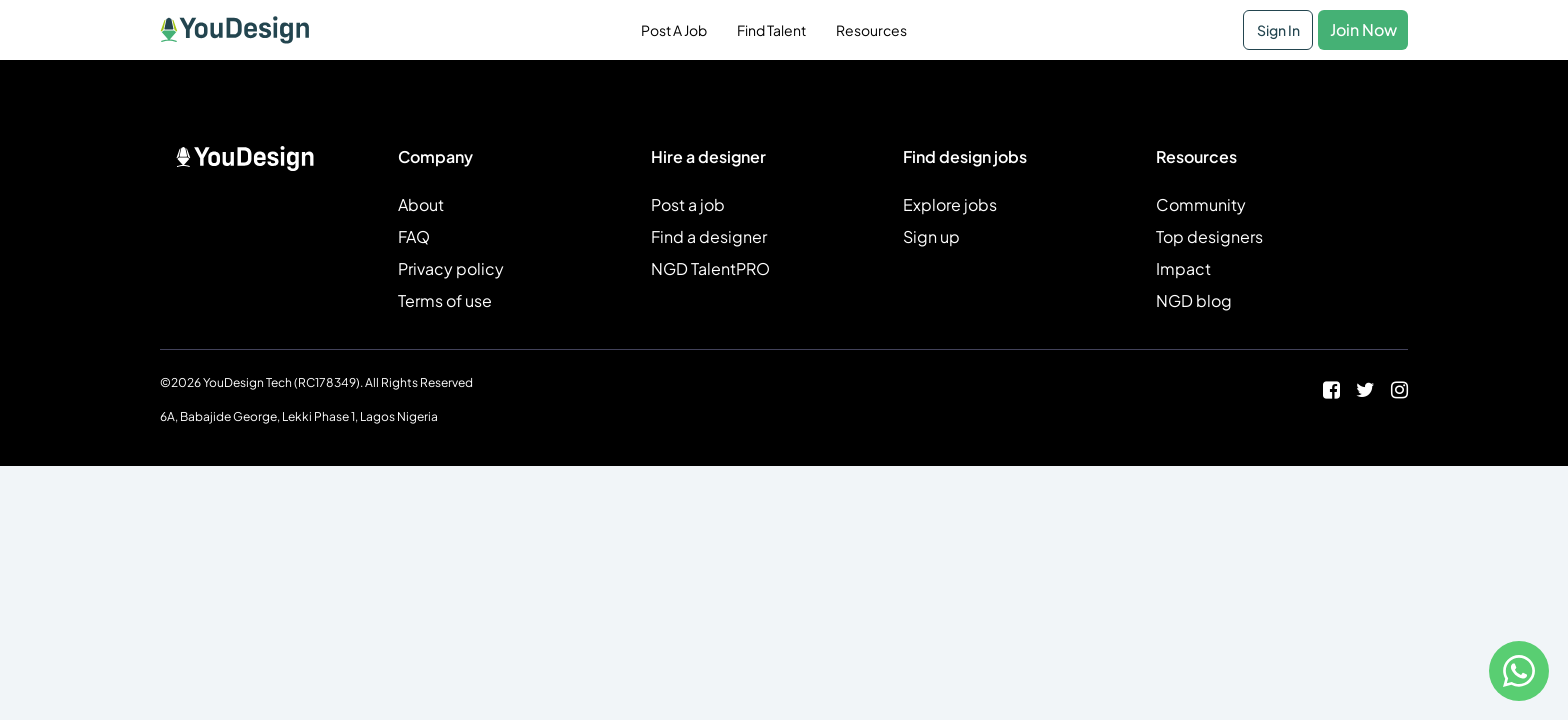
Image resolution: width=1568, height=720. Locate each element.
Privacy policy (451, 268)
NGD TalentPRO (710, 268)
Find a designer (709, 236)
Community (1201, 204)
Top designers (1209, 236)
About (421, 204)
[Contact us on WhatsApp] (1519, 671)
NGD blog (1194, 300)
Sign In (1278, 30)
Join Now (1363, 29)
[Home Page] (235, 30)
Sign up (931, 236)
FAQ (414, 236)
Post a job (688, 204)
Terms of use (445, 300)
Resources (871, 30)
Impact (1183, 268)
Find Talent (771, 30)
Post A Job (674, 30)
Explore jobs (950, 204)
